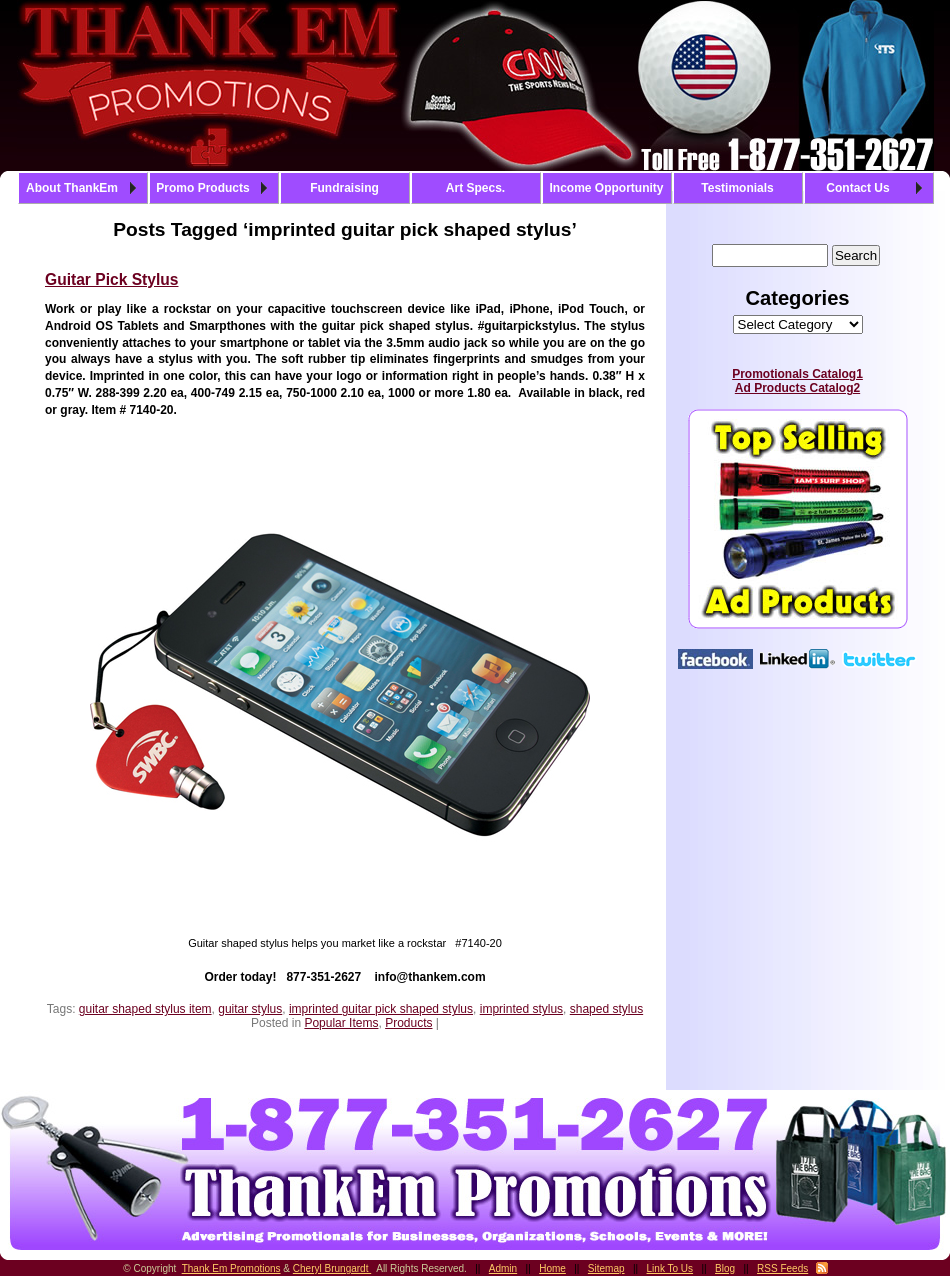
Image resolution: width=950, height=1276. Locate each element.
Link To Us (670, 1268)
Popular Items (341, 1023)
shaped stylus (606, 1009)
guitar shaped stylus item (145, 1009)
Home (552, 1268)
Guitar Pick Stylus (111, 279)
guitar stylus (250, 1009)
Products (408, 1023)
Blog (725, 1268)
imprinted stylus (521, 1009)
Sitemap (606, 1268)
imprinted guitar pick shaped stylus (381, 1009)
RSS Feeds (782, 1268)
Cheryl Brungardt (332, 1268)
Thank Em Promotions (231, 1268)
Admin (503, 1268)
